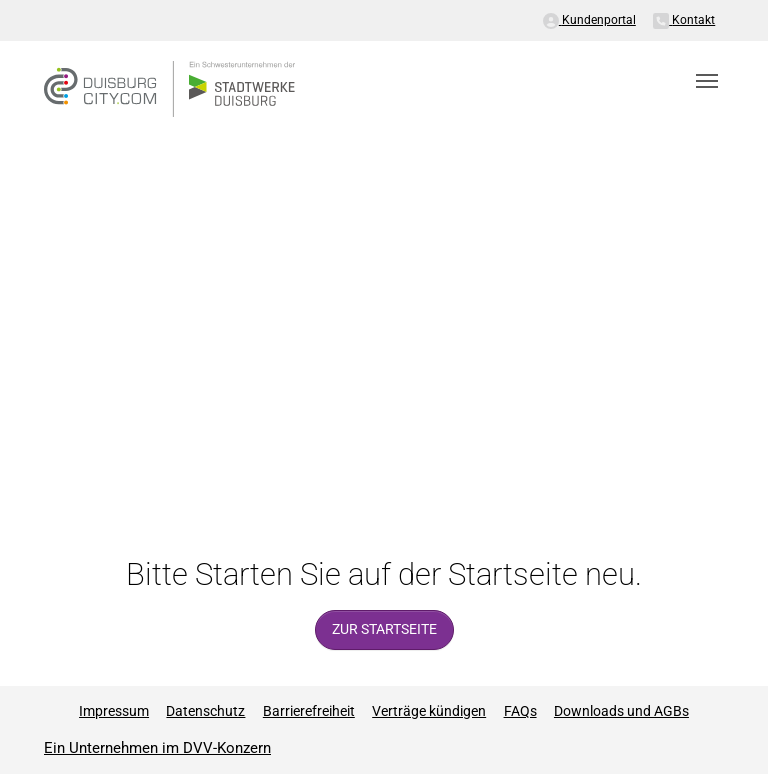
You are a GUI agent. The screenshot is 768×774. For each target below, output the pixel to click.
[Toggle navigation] (707, 81)
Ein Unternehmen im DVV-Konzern (157, 748)
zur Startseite (384, 629)
